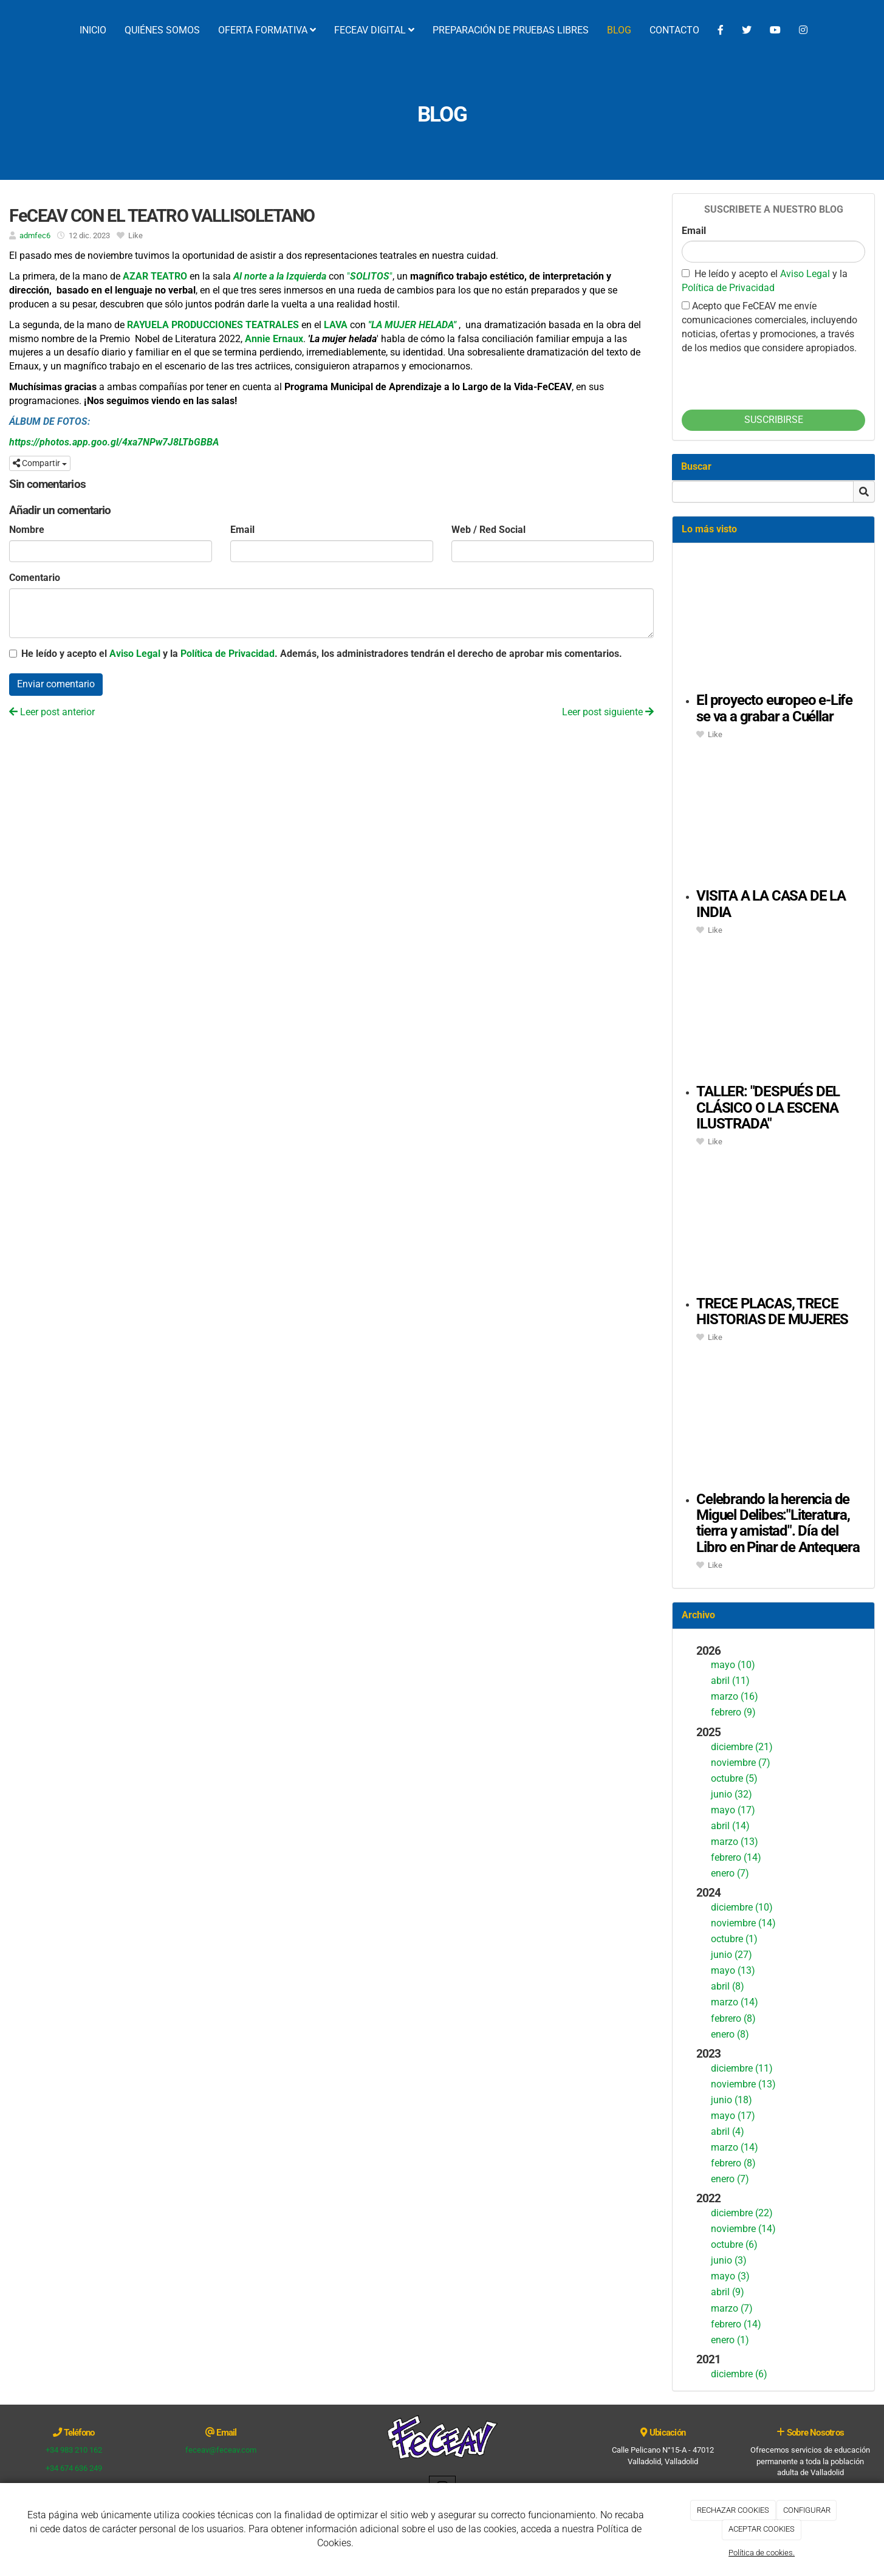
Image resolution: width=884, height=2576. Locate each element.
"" (369, 276)
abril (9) (727, 2292)
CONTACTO (674, 30)
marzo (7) (732, 2308)
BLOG (619, 30)
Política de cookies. (761, 2552)
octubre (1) (734, 1939)
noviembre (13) (743, 2084)
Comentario (34, 577)
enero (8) (730, 2034)
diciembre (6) (739, 2374)
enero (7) (730, 1873)
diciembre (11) (742, 2068)
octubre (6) (734, 2244)
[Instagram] (803, 30)
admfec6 (34, 235)
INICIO (93, 30)
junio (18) (731, 2100)
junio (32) (731, 1794)
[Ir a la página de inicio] (6, 30)
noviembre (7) (740, 1762)
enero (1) (730, 2340)
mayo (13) (733, 1970)
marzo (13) (734, 1841)
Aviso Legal (134, 653)
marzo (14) (734, 2002)
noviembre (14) (743, 1923)
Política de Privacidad (227, 653)
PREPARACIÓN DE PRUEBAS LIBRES (511, 30)
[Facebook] (720, 30)
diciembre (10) (742, 1907)
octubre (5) (734, 1778)
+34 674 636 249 (74, 2468)
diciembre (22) (742, 2213)
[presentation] (774, 378)
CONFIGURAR (807, 2510)
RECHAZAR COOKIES (733, 2510)
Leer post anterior (52, 712)
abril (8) (727, 1986)
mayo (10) (733, 1665)
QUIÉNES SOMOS (162, 30)
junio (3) (729, 2260)
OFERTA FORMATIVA (267, 30)
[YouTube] (775, 30)
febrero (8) (733, 2018)
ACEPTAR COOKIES (761, 2528)
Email (242, 529)
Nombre (26, 529)
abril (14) (730, 1826)
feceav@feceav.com (220, 2449)
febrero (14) (736, 1857)
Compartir (40, 463)
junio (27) (731, 1954)
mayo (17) (733, 1810)
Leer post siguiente (608, 712)
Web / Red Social (488, 529)
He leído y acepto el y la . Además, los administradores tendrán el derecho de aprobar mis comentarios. (321, 653)
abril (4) (727, 2131)
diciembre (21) (742, 1747)
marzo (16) (734, 1696)
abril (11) (730, 1680)
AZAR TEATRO (155, 276)
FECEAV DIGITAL (374, 30)
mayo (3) (730, 2276)
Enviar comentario (56, 684)
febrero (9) (733, 1712)
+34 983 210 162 (74, 2449)
